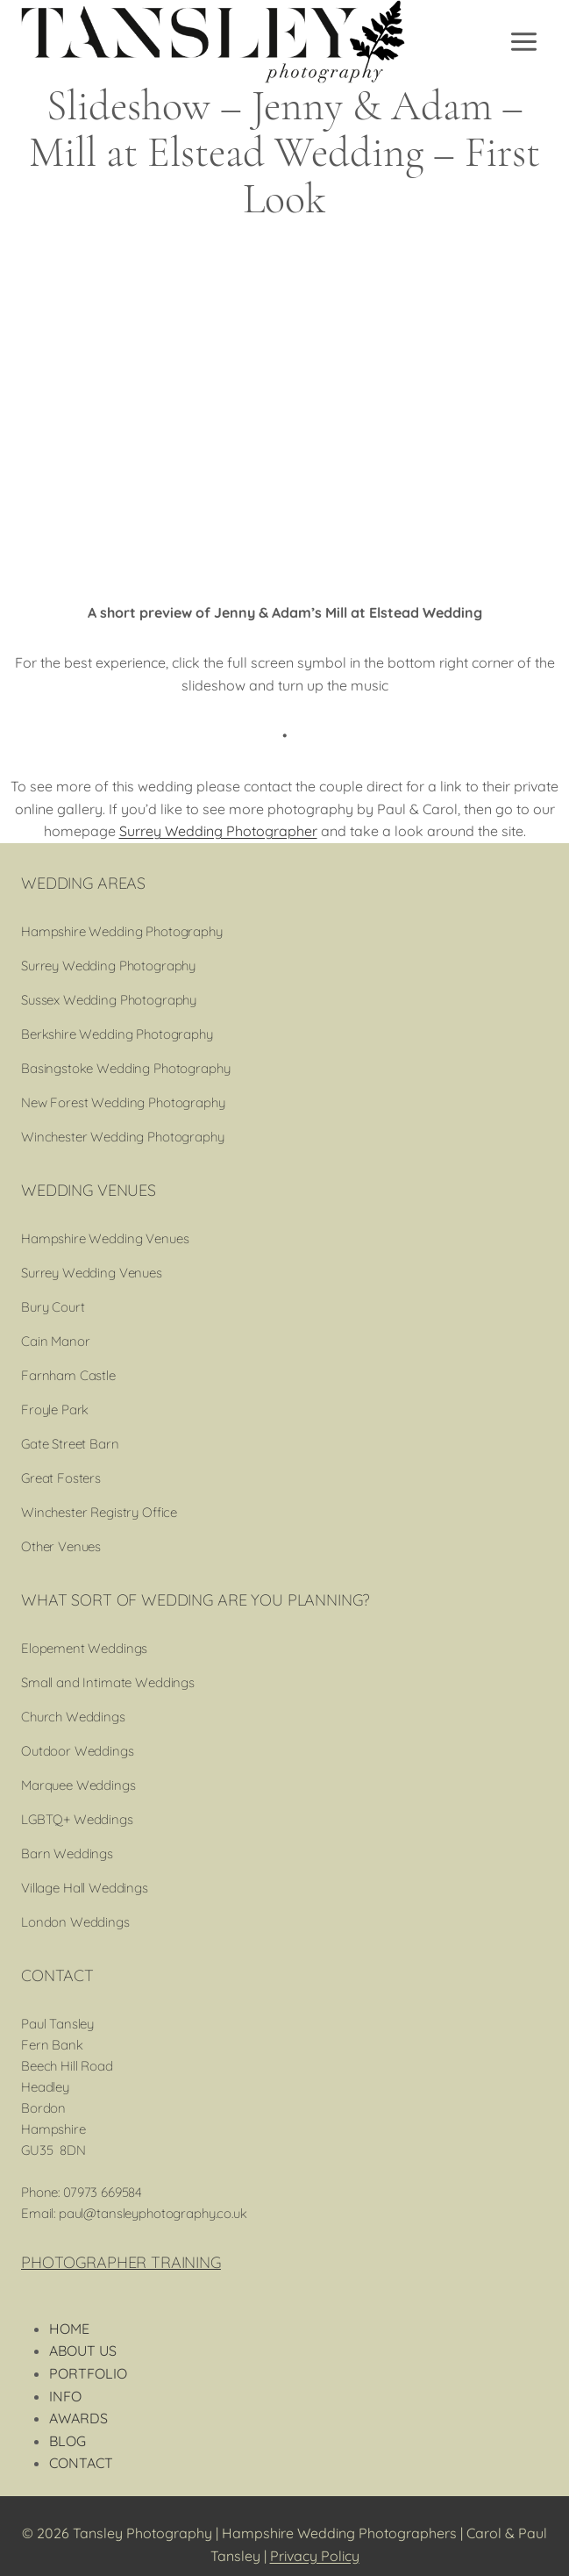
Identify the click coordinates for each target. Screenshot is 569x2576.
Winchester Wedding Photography (122, 1136)
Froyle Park (55, 1409)
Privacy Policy (314, 2556)
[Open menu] (524, 41)
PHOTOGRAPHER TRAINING (121, 2262)
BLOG (67, 2441)
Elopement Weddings (84, 1648)
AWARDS (78, 2418)
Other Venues (61, 1546)
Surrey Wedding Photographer (218, 831)
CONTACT (81, 2463)
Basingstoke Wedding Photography (125, 1068)
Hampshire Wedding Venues (104, 1238)
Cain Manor (55, 1341)
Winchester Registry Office (99, 1512)
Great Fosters (61, 1478)
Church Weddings (73, 1716)
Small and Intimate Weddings (108, 1682)
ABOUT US (83, 2350)
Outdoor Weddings (77, 1750)
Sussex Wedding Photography (108, 999)
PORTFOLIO (88, 2373)
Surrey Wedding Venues (91, 1272)
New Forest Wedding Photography (123, 1102)
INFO (65, 2396)
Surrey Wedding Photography (108, 965)
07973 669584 (102, 2192)
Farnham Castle (68, 1375)
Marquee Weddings (78, 1785)
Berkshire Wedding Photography (117, 1034)
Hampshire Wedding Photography (122, 931)
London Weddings (75, 1922)
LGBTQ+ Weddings (77, 1819)
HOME (69, 2328)
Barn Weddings (67, 1853)
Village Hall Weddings (84, 1887)
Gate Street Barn (70, 1443)
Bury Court (53, 1307)
